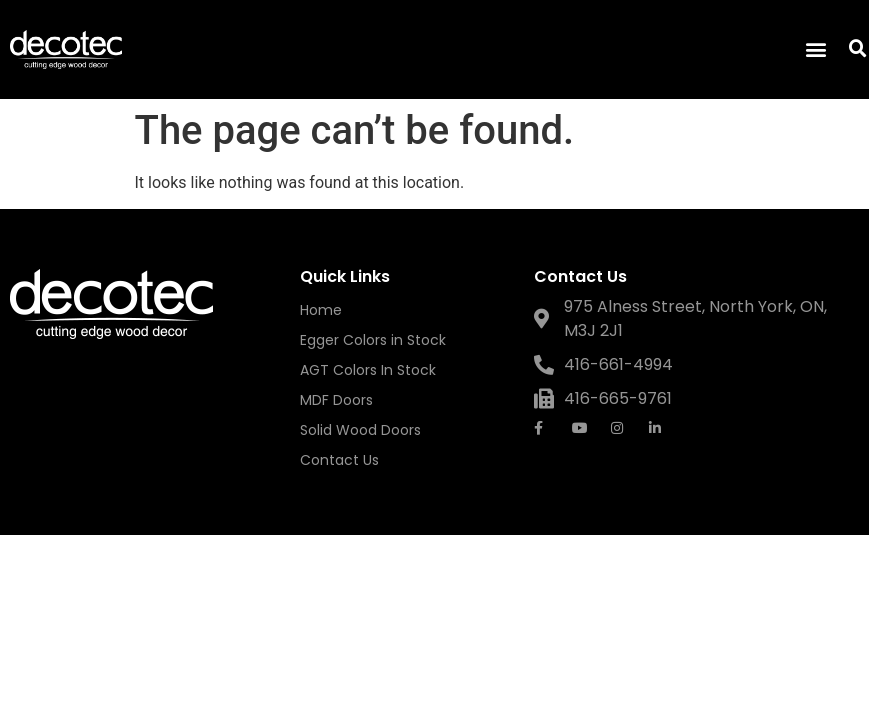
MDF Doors (336, 400)
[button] (815, 49)
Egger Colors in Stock (373, 340)
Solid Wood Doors (360, 430)
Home (321, 310)
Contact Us (339, 460)
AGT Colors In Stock (368, 370)
